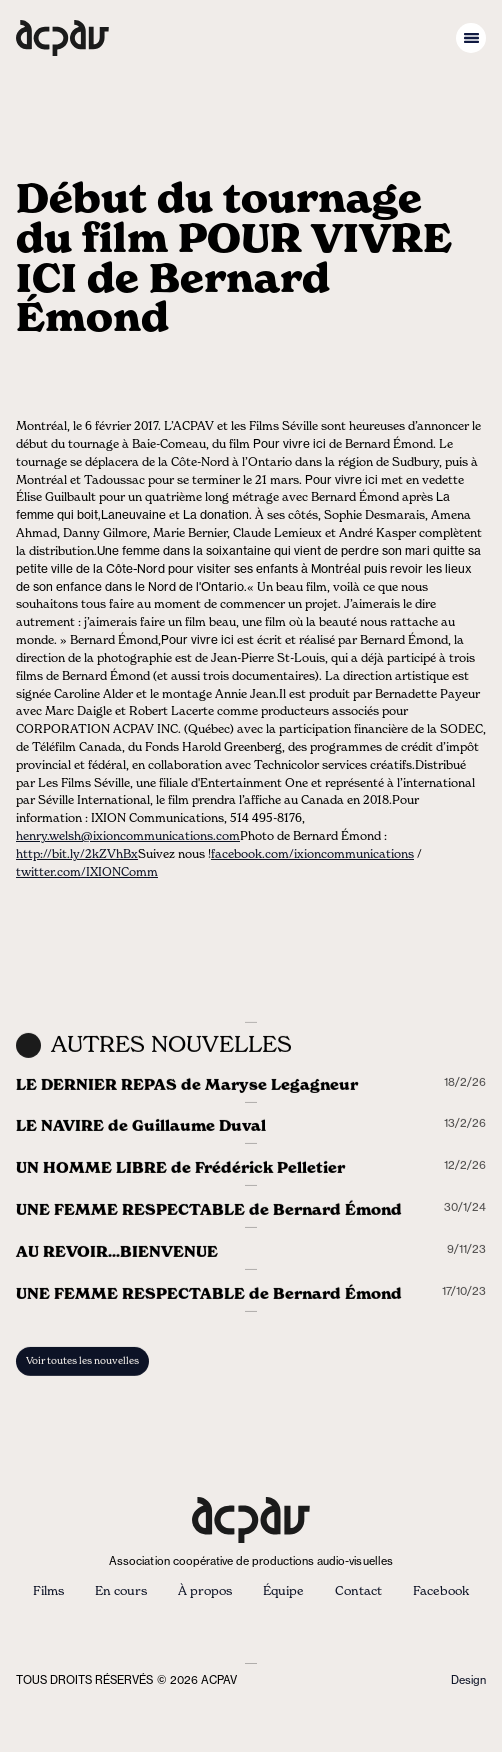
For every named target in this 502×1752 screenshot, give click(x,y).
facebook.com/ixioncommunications (312, 854)
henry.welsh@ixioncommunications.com (128, 836)
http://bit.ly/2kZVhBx (77, 854)
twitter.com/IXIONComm (87, 872)
